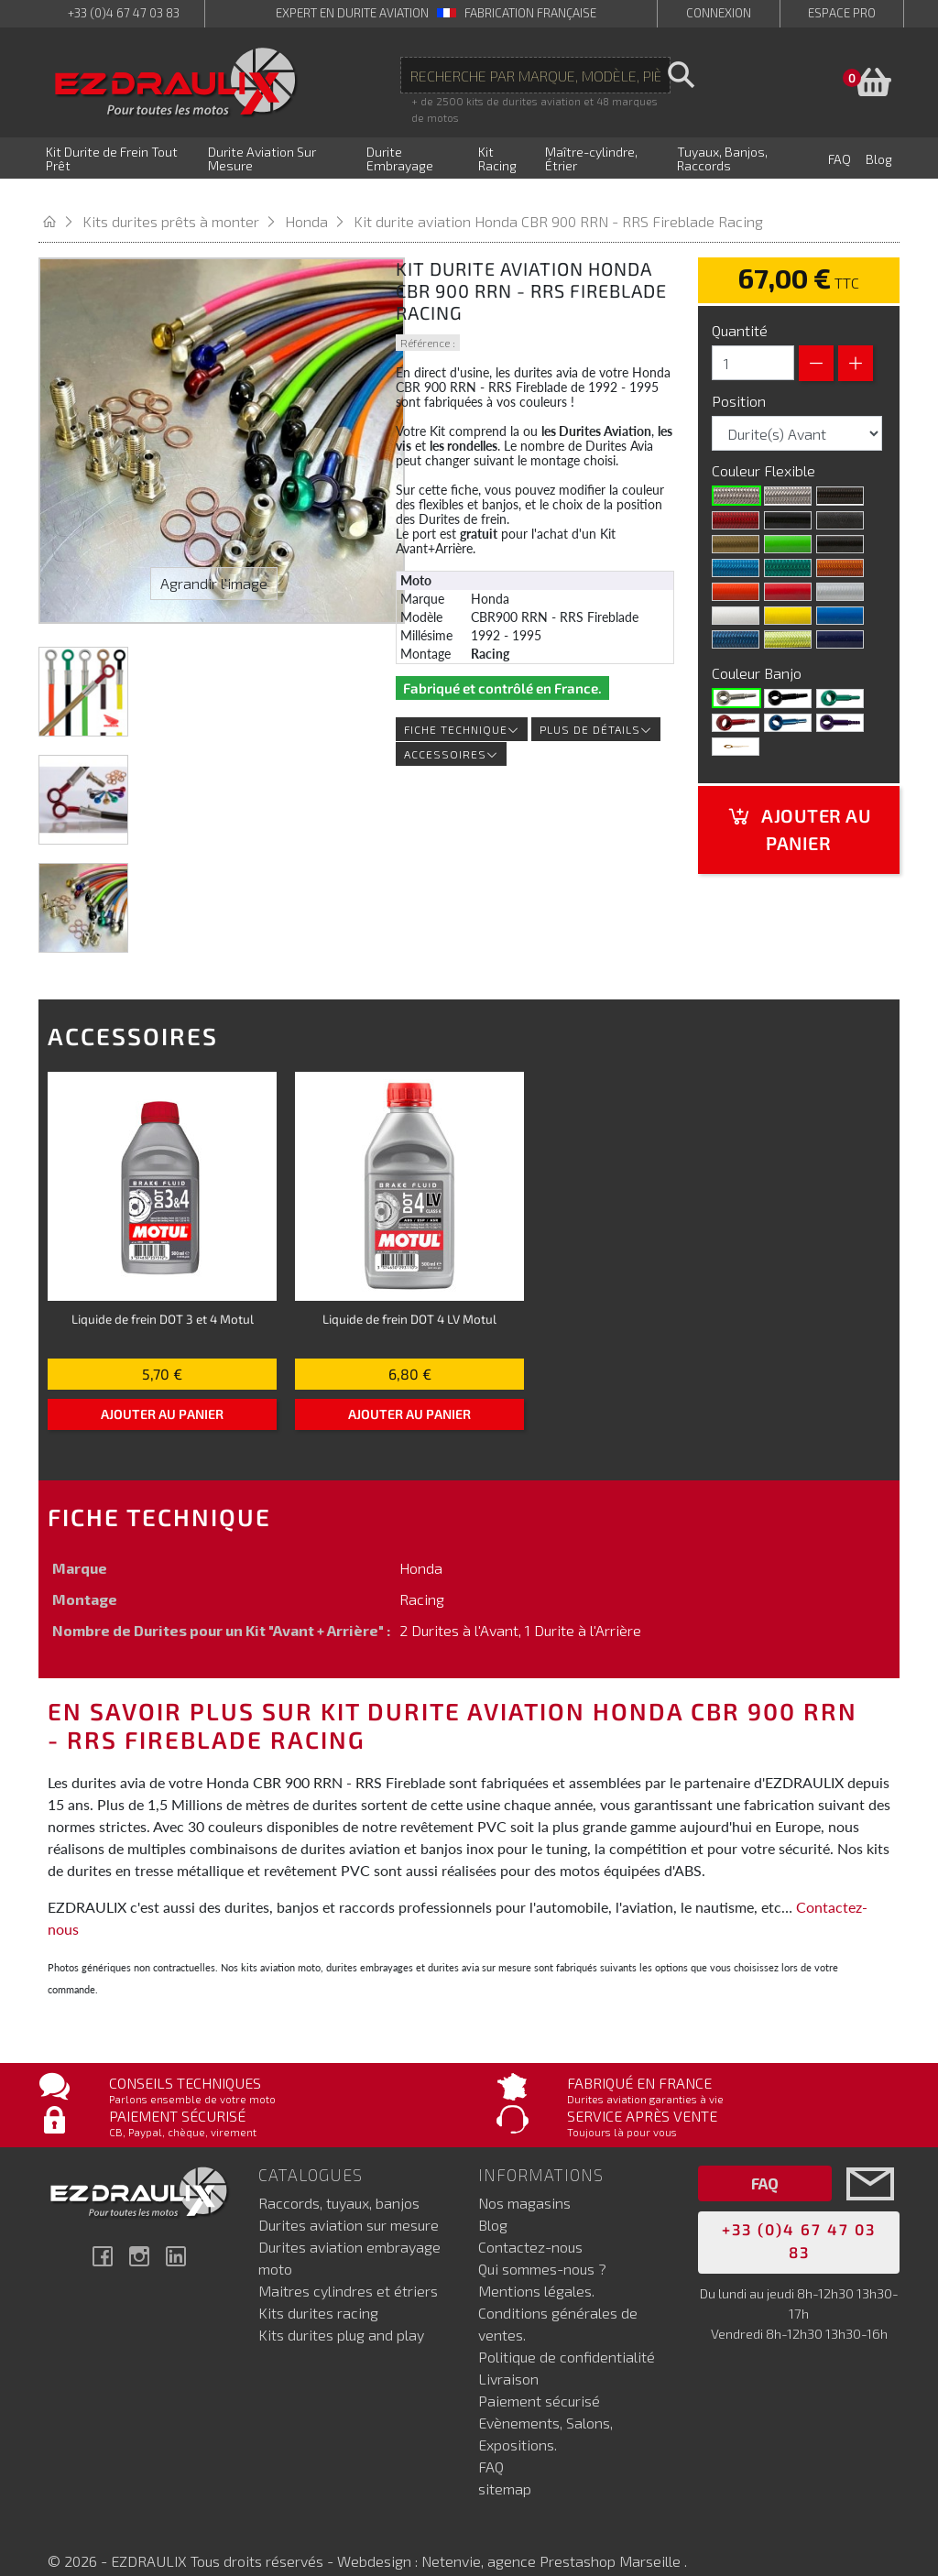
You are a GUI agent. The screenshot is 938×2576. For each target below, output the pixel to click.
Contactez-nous (530, 2223)
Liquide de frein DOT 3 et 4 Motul (162, 1296)
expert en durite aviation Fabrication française (436, 12)
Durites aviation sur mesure (348, 2201)
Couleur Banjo (758, 650)
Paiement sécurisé (539, 2376)
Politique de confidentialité (566, 2332)
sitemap (504, 2464)
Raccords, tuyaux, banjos (339, 2179)
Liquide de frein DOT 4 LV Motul (409, 1296)
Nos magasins (524, 2179)
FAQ (491, 2442)
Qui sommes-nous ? (542, 2245)
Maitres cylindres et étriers (348, 2267)
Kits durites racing (318, 2289)
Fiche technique (461, 706)
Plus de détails (596, 706)
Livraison (508, 2354)
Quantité (740, 307)
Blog (492, 2201)
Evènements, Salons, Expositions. (545, 2409)
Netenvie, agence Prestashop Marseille (552, 2537)
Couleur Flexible (765, 447)
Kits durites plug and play (341, 2310)
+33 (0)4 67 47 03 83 (124, 12)
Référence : (427, 319)
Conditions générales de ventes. (558, 2299)
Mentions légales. (536, 2267)
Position (740, 378)
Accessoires (451, 731)
